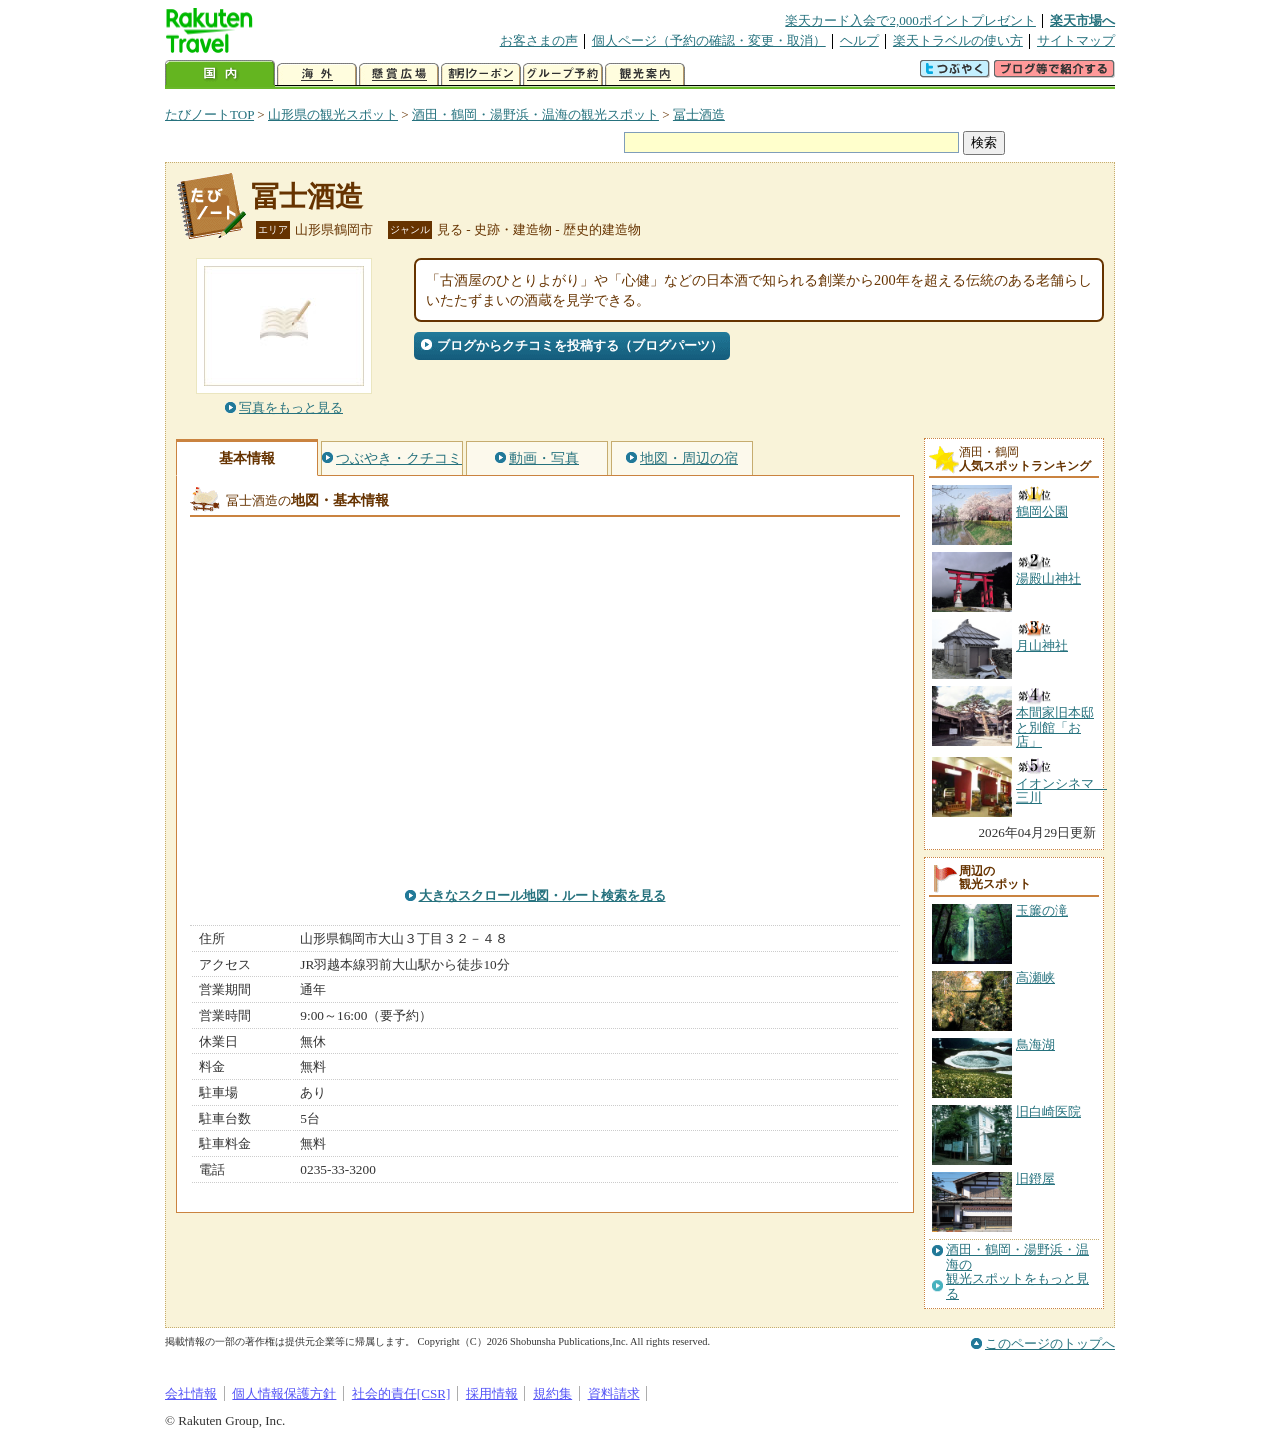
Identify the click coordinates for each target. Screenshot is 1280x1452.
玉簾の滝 (1042, 910)
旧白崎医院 (1048, 1111)
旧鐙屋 (1035, 1178)
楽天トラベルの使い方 (958, 40)
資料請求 (614, 1393)
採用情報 (492, 1393)
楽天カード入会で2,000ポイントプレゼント (910, 20)
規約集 (552, 1393)
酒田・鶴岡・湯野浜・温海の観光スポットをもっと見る (1017, 1271)
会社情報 (191, 1393)
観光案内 (645, 74)
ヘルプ (859, 40)
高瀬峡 (1035, 977)
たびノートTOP (209, 114)
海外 (317, 74)
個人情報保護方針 (284, 1393)
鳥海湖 (1035, 1044)
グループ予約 (563, 74)
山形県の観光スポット (333, 114)
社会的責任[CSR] (401, 1393)
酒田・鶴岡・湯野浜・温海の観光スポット (535, 114)
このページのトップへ (1050, 1343)
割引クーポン (481, 74)
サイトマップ (1076, 40)
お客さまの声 (539, 40)
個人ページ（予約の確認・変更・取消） (709, 40)
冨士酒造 (699, 114)
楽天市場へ (1082, 20)
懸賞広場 (399, 74)
